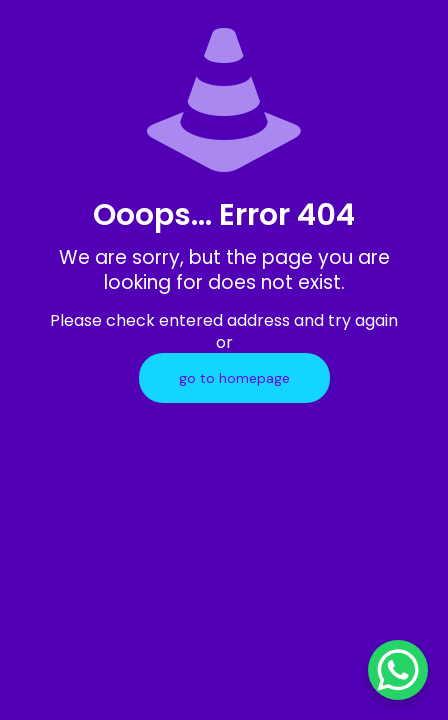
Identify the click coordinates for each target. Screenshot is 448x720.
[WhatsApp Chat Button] (398, 670)
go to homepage (234, 378)
